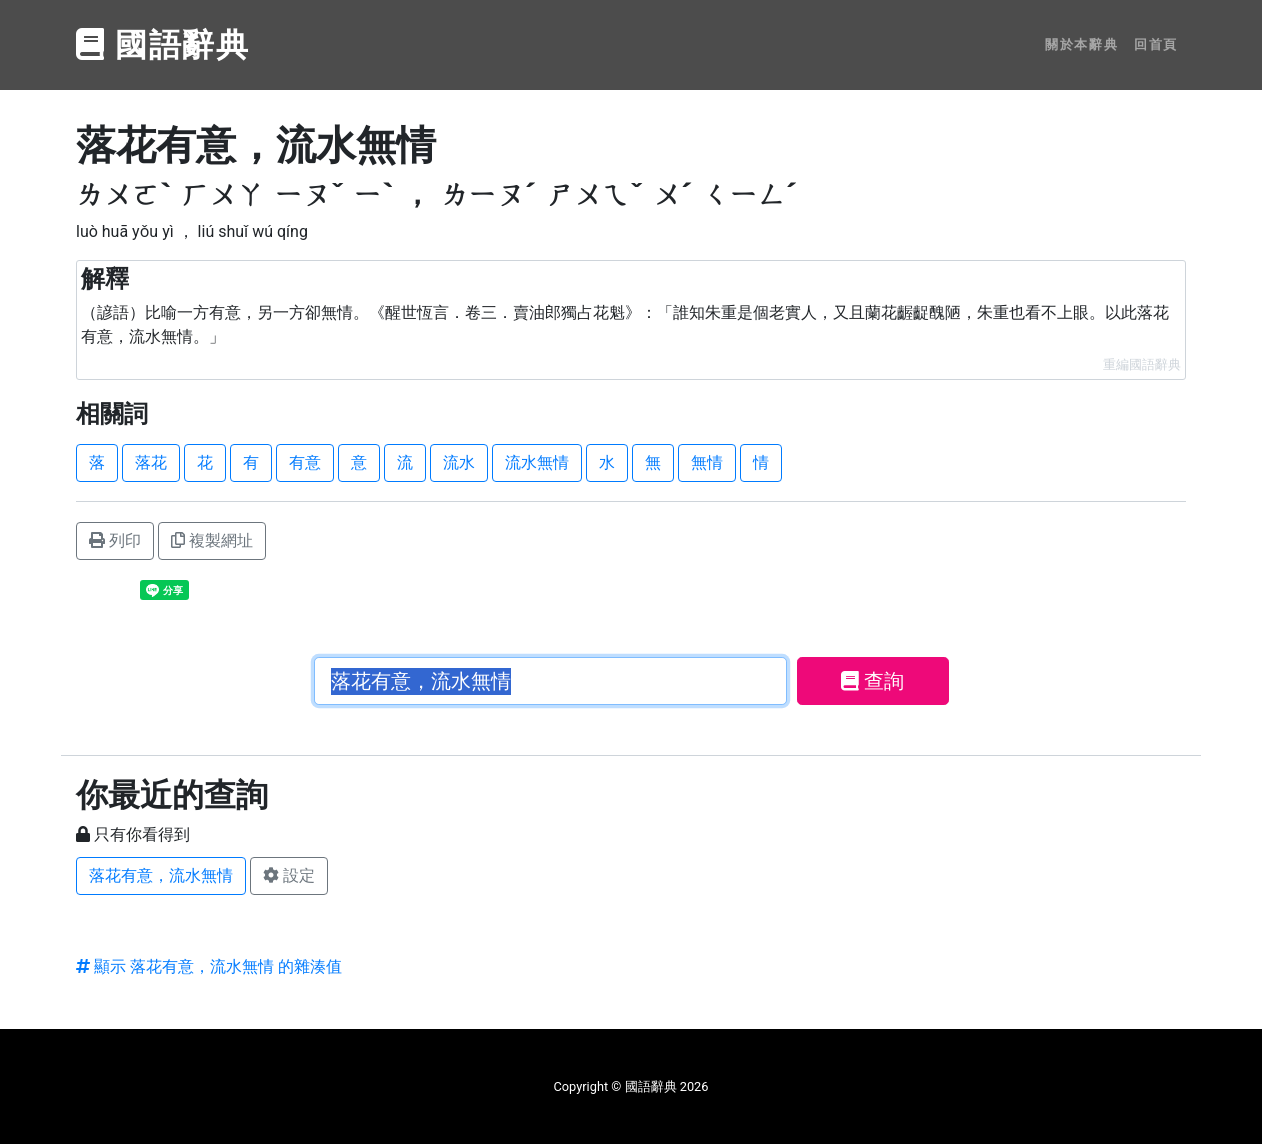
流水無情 (537, 462)
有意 (305, 462)
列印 (115, 540)
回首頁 (1156, 44)
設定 (289, 875)
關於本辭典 (1081, 44)
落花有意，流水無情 (161, 875)
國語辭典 (163, 45)
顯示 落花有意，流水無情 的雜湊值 (209, 966)
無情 (707, 462)
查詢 (872, 681)
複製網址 (212, 540)
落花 (151, 462)
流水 (459, 462)
